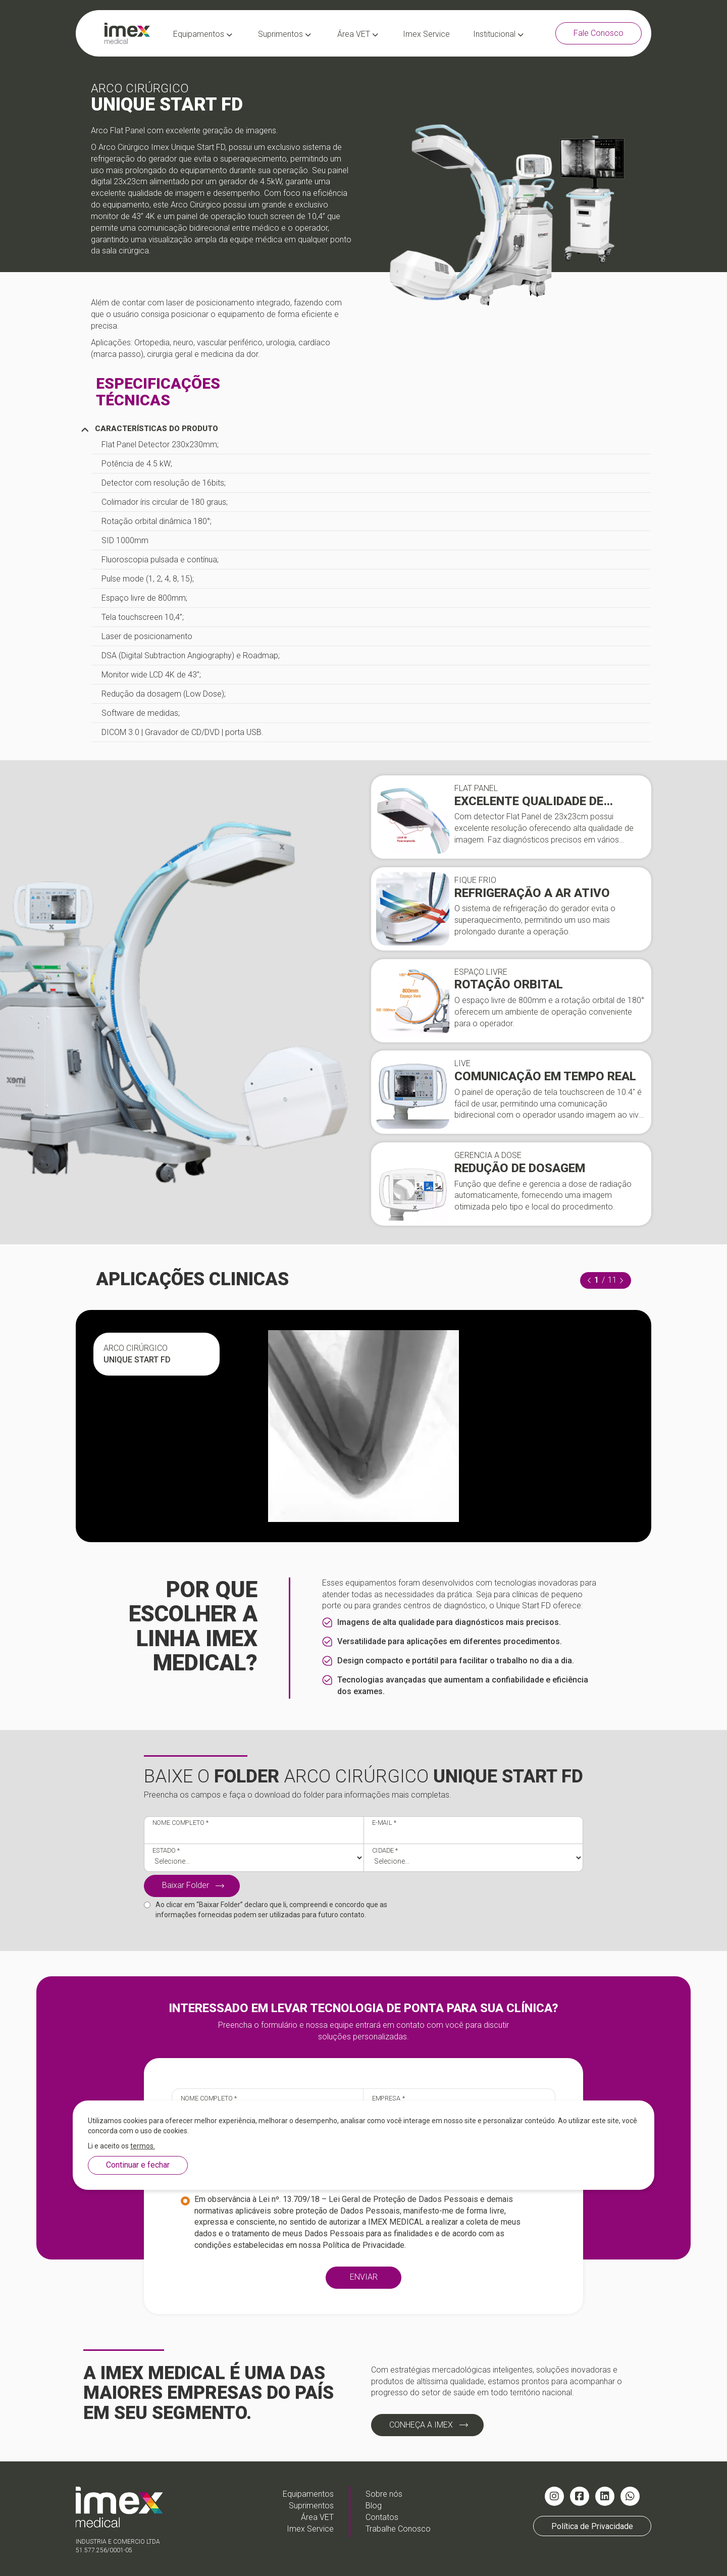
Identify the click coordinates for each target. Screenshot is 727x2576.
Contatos (382, 2517)
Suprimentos (284, 34)
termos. (142, 2146)
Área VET (357, 34)
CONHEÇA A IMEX (421, 2425)
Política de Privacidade (363, 2245)
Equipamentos (202, 34)
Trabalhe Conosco (398, 2529)
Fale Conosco (599, 33)
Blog (374, 2505)
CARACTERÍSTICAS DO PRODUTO (149, 429)
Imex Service (426, 34)
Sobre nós (384, 2494)
